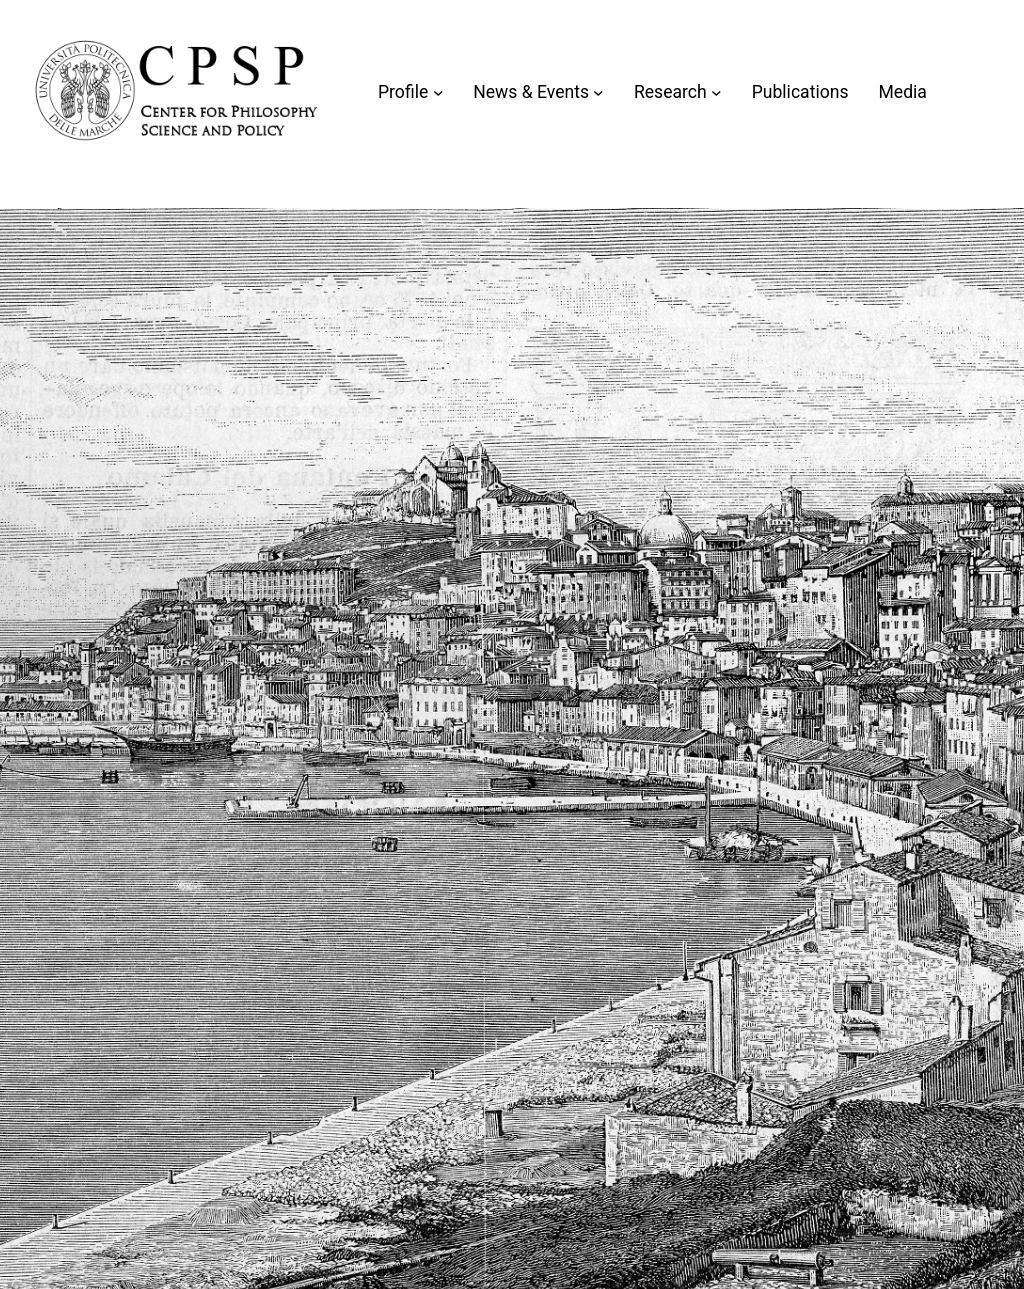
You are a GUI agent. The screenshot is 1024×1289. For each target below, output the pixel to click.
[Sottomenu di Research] (716, 92)
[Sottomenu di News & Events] (598, 92)
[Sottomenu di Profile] (438, 92)
